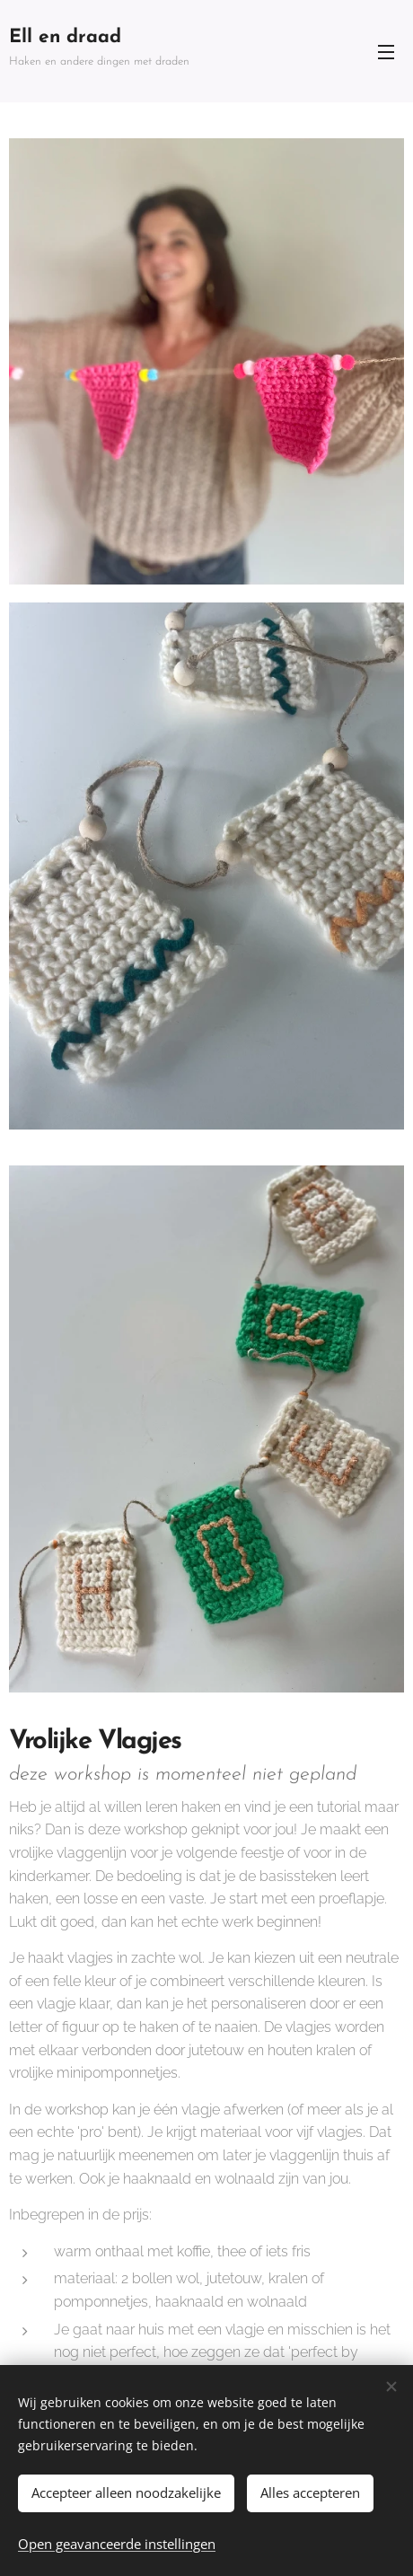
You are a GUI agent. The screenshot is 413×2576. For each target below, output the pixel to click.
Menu (386, 52)
